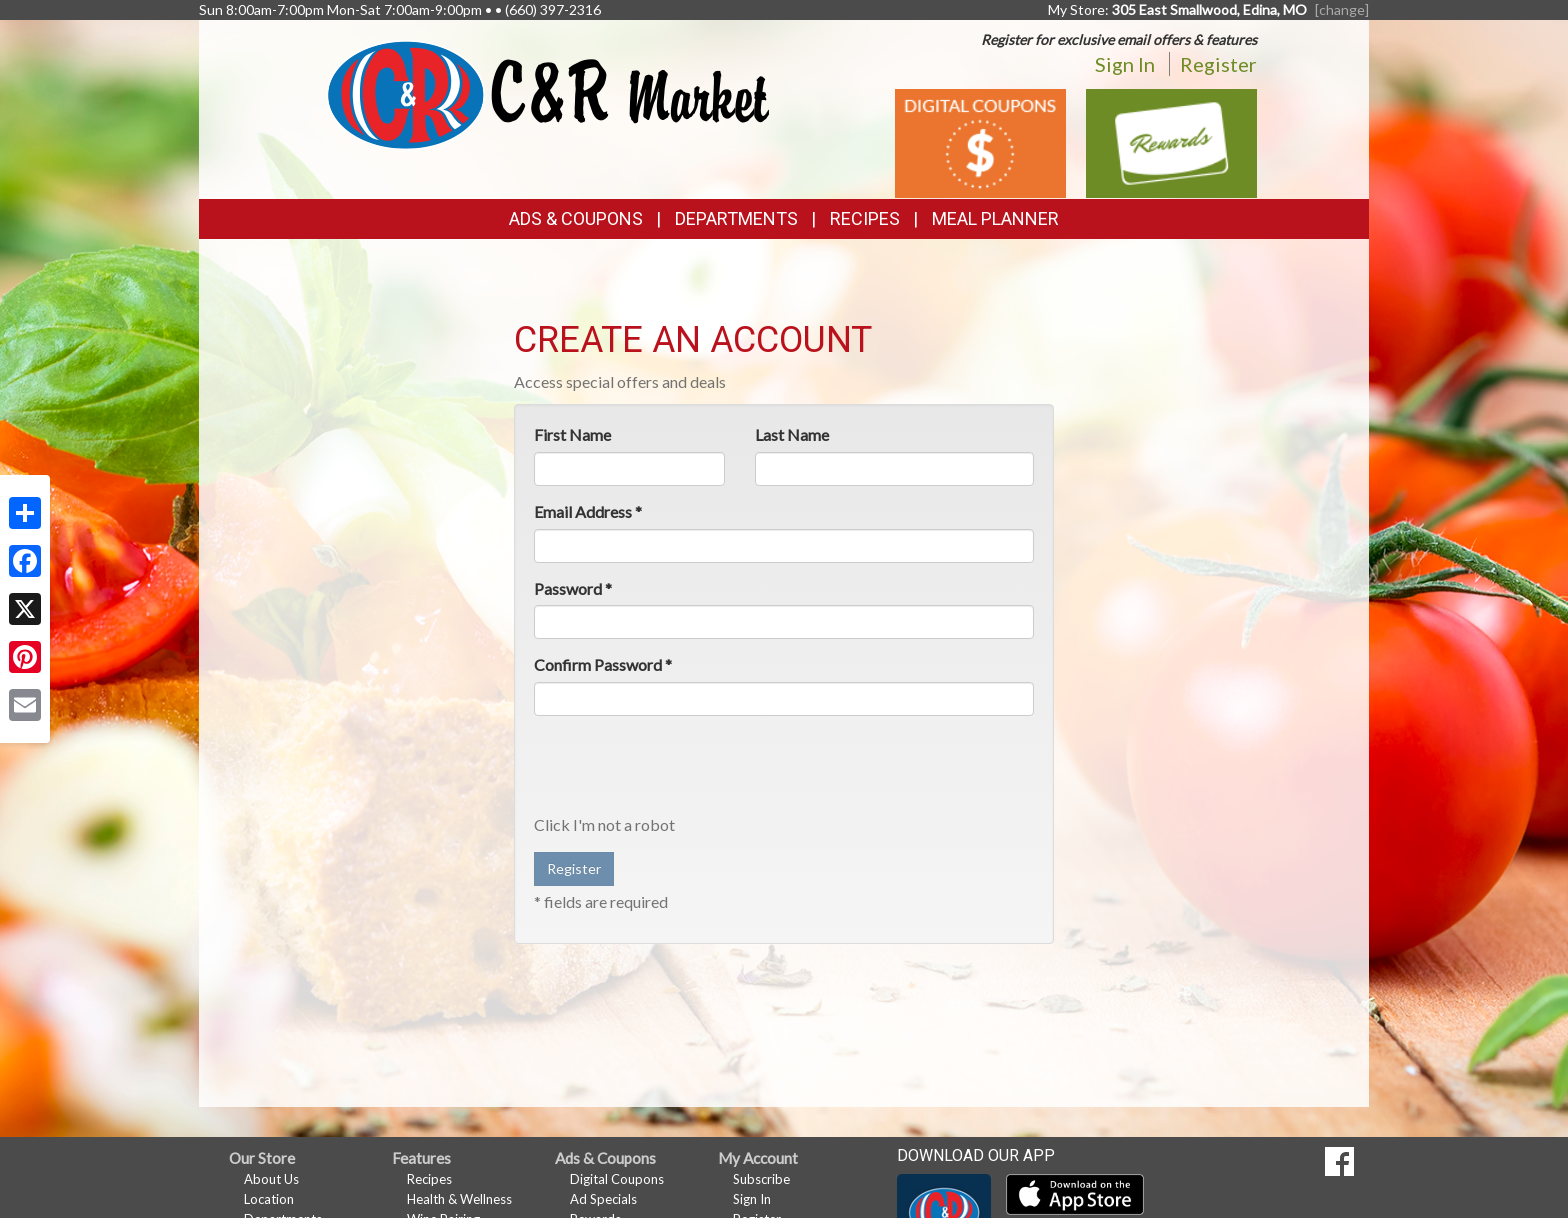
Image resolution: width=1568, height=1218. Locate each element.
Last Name (792, 434)
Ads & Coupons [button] (576, 218)
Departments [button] (736, 218)
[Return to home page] (548, 93)
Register (1218, 64)
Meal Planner (995, 218)
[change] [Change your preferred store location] (1342, 9)
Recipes (865, 218)
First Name (572, 434)
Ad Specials (603, 1199)
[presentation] (686, 770)
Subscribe (761, 1179)
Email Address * (588, 511)
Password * (573, 588)
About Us (271, 1179)
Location (269, 1199)
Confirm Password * (603, 664)
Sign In (1125, 64)
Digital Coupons (617, 1179)
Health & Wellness (459, 1199)
